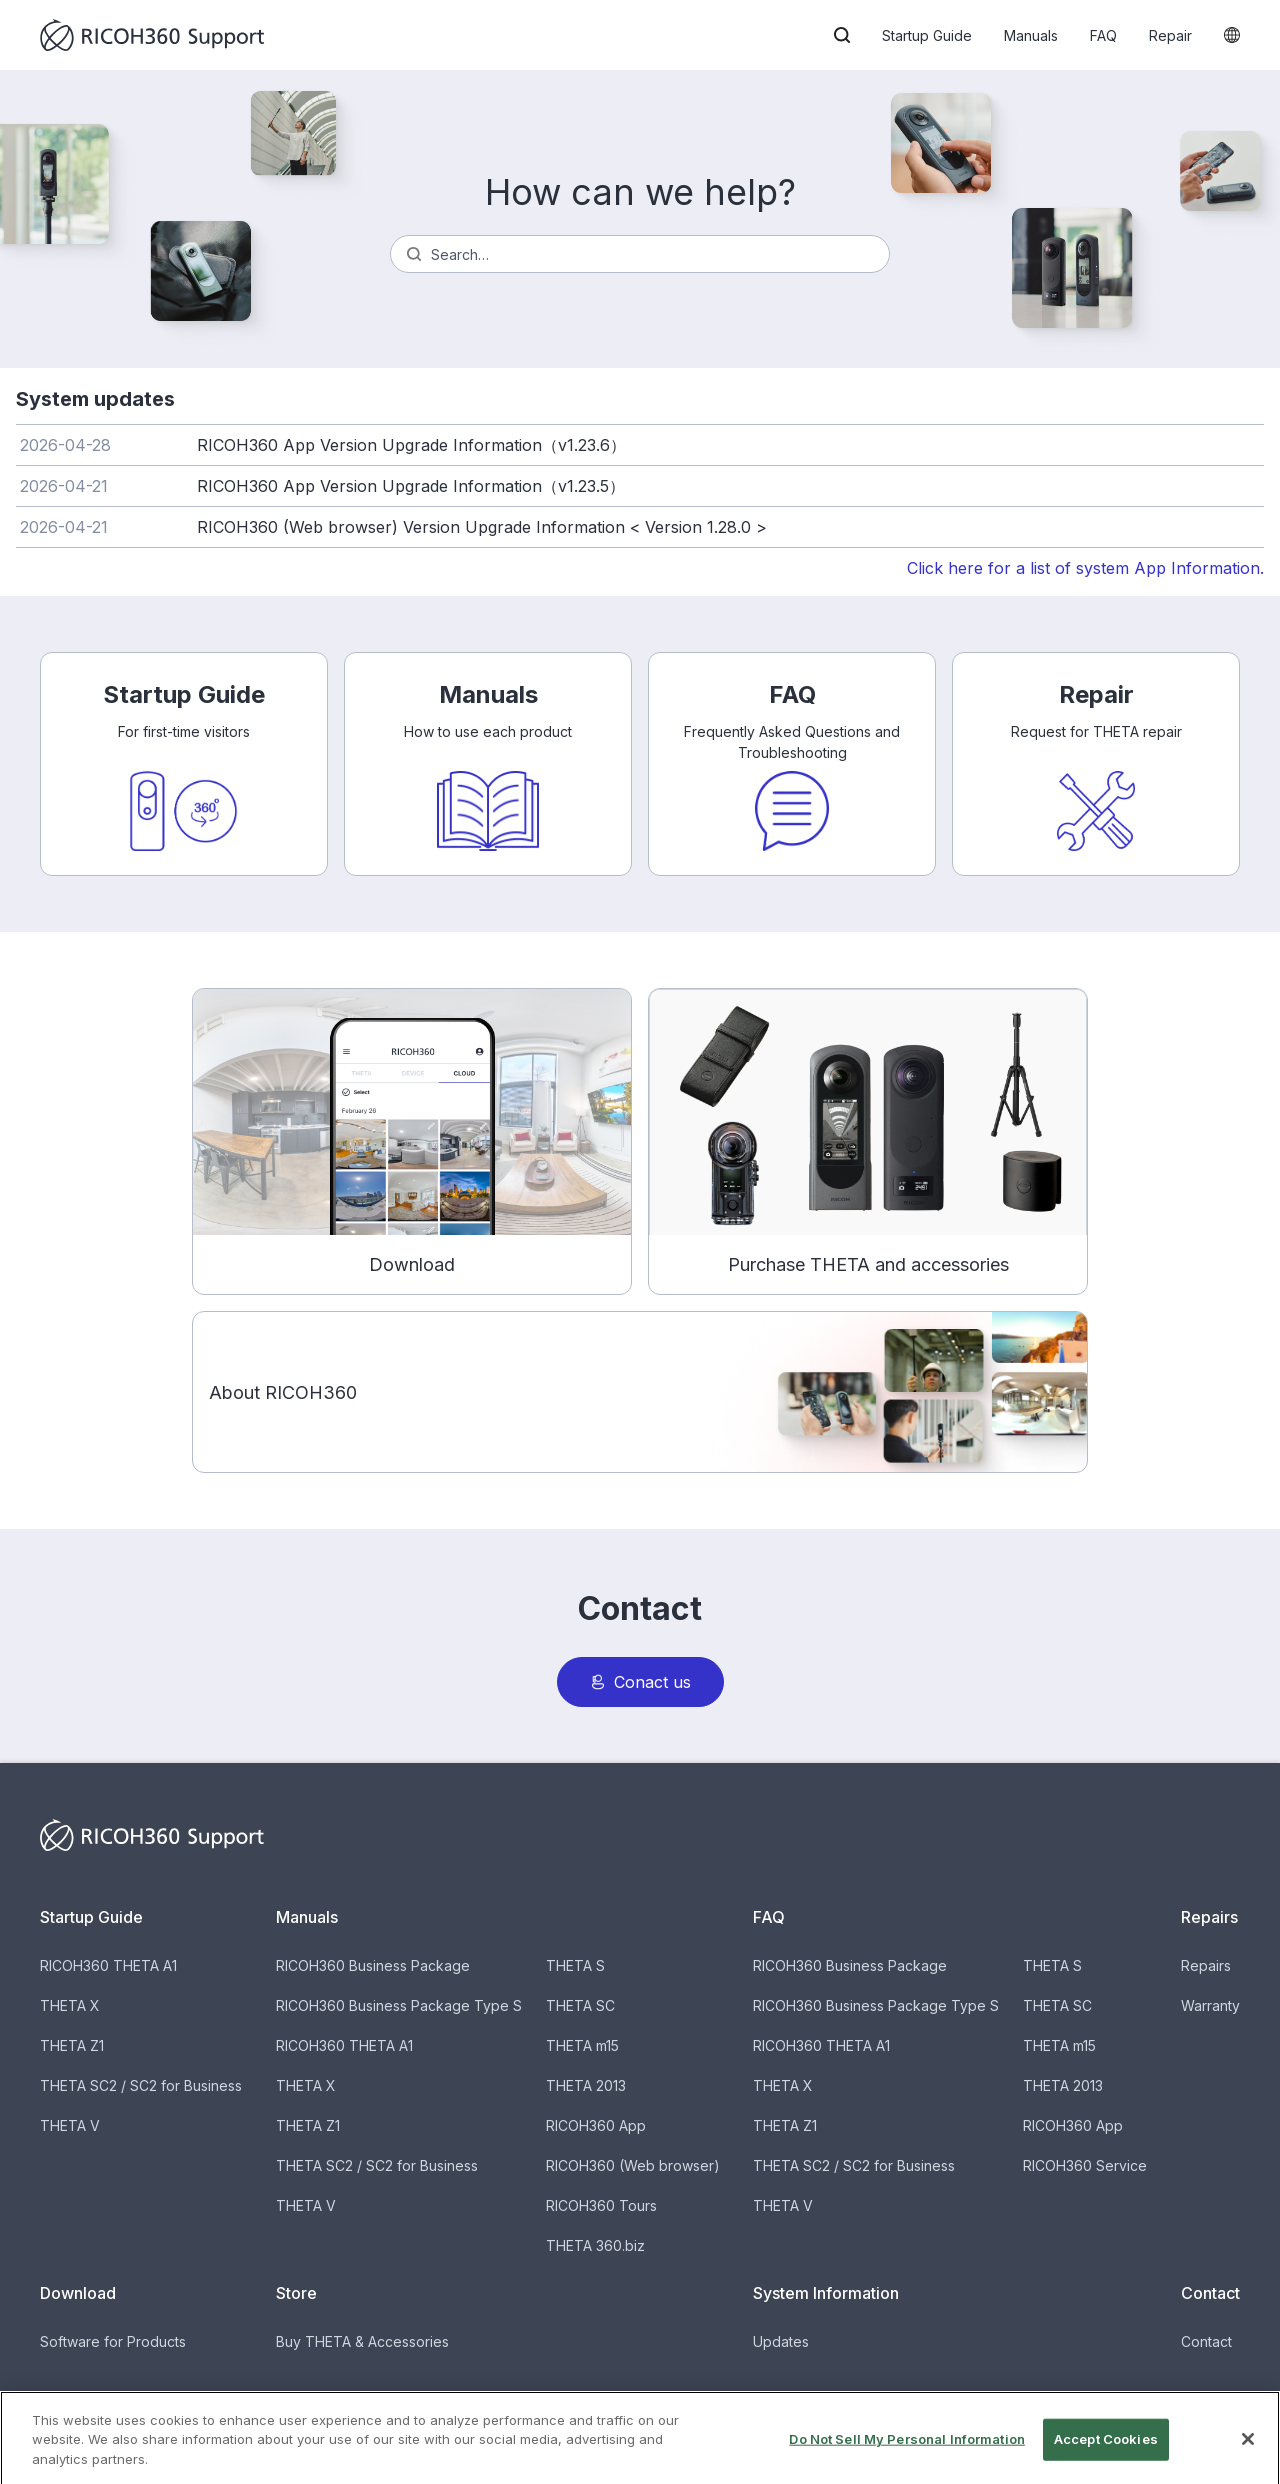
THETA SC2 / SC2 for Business (141, 2085)
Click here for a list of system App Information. (1085, 568)
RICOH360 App (596, 2125)
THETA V (70, 2125)
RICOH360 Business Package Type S (399, 2005)
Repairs (1206, 1965)
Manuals (1031, 35)
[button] (842, 35)
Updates (781, 2341)
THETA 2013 (586, 2085)
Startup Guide (927, 35)
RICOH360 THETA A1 (108, 1965)
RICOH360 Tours (601, 2205)
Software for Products (113, 2341)
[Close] (1248, 2459)
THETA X (70, 2005)
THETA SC (580, 2005)
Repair (1170, 35)
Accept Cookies (1106, 2459)
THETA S (575, 1965)
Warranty (1210, 2005)
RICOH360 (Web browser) (633, 2165)
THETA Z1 (72, 2045)
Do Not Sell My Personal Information (907, 2459)
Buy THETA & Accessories (362, 2341)
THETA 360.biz (595, 2245)
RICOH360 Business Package (373, 1965)
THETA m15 (582, 2045)
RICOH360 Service (1085, 2165)
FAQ (1103, 35)
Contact (1206, 2341)
